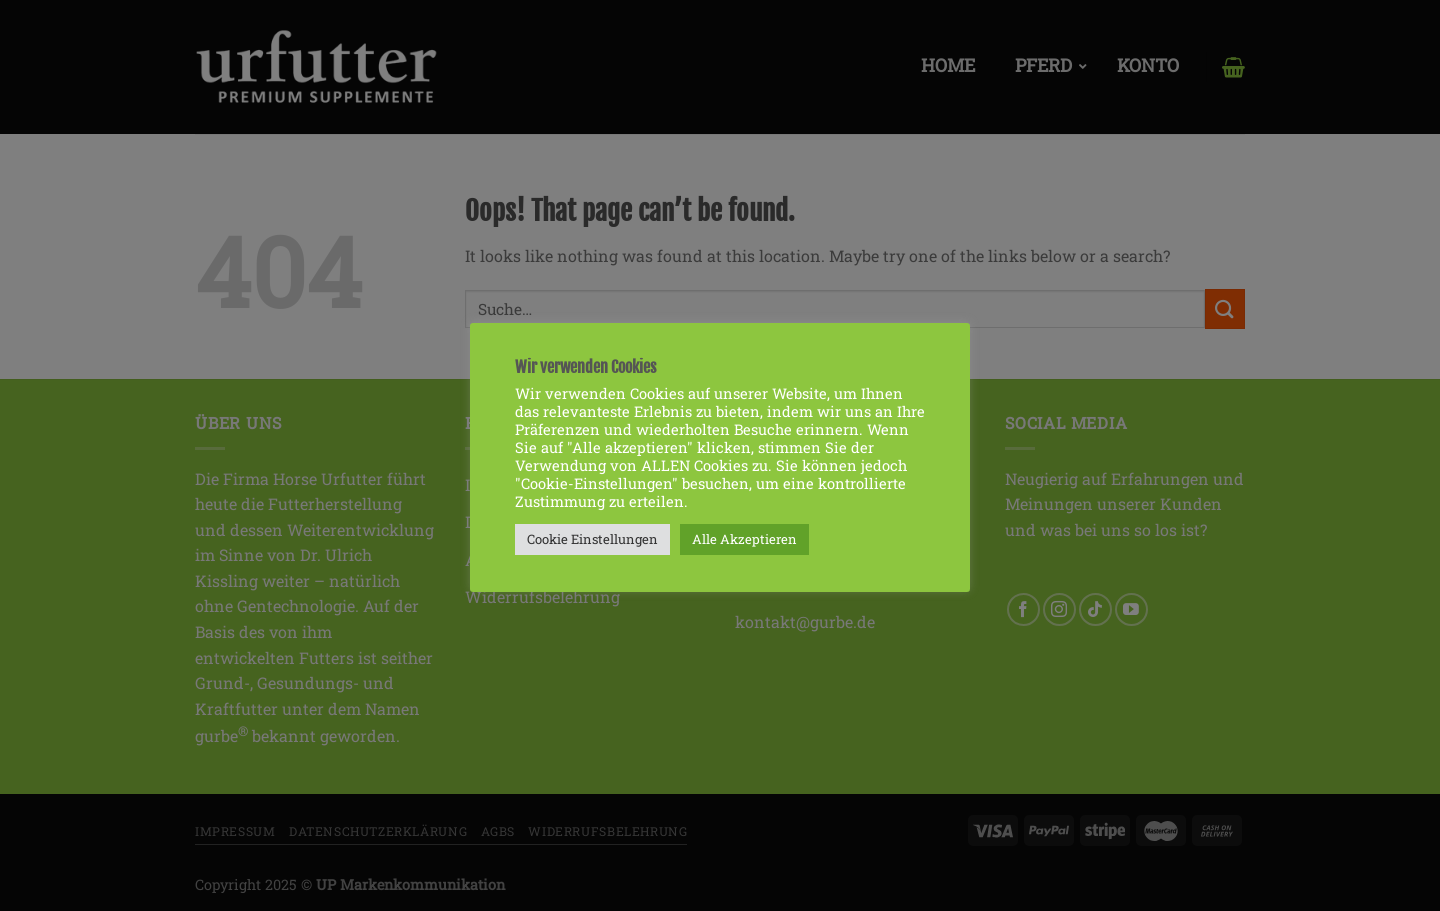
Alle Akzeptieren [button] (744, 539)
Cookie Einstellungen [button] (592, 539)
